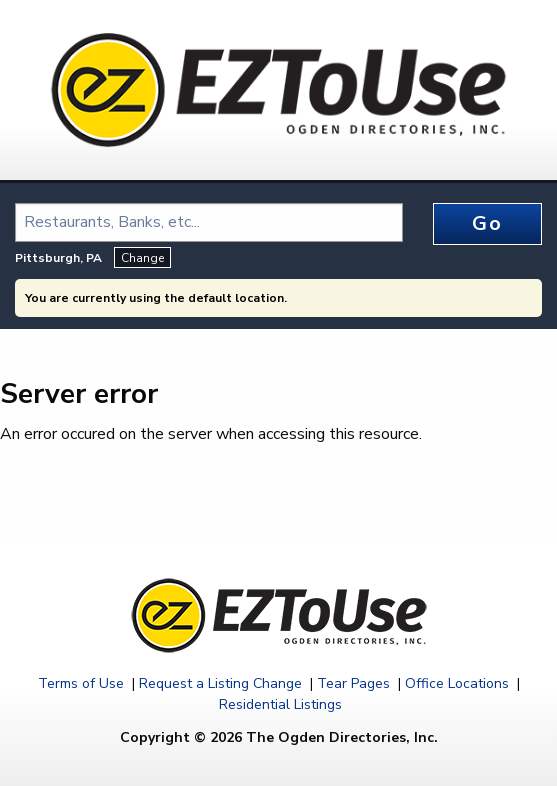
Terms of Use (81, 683)
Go (487, 223)
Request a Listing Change (220, 683)
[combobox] (209, 222)
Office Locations (457, 683)
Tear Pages (353, 683)
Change (142, 258)
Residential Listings (280, 704)
